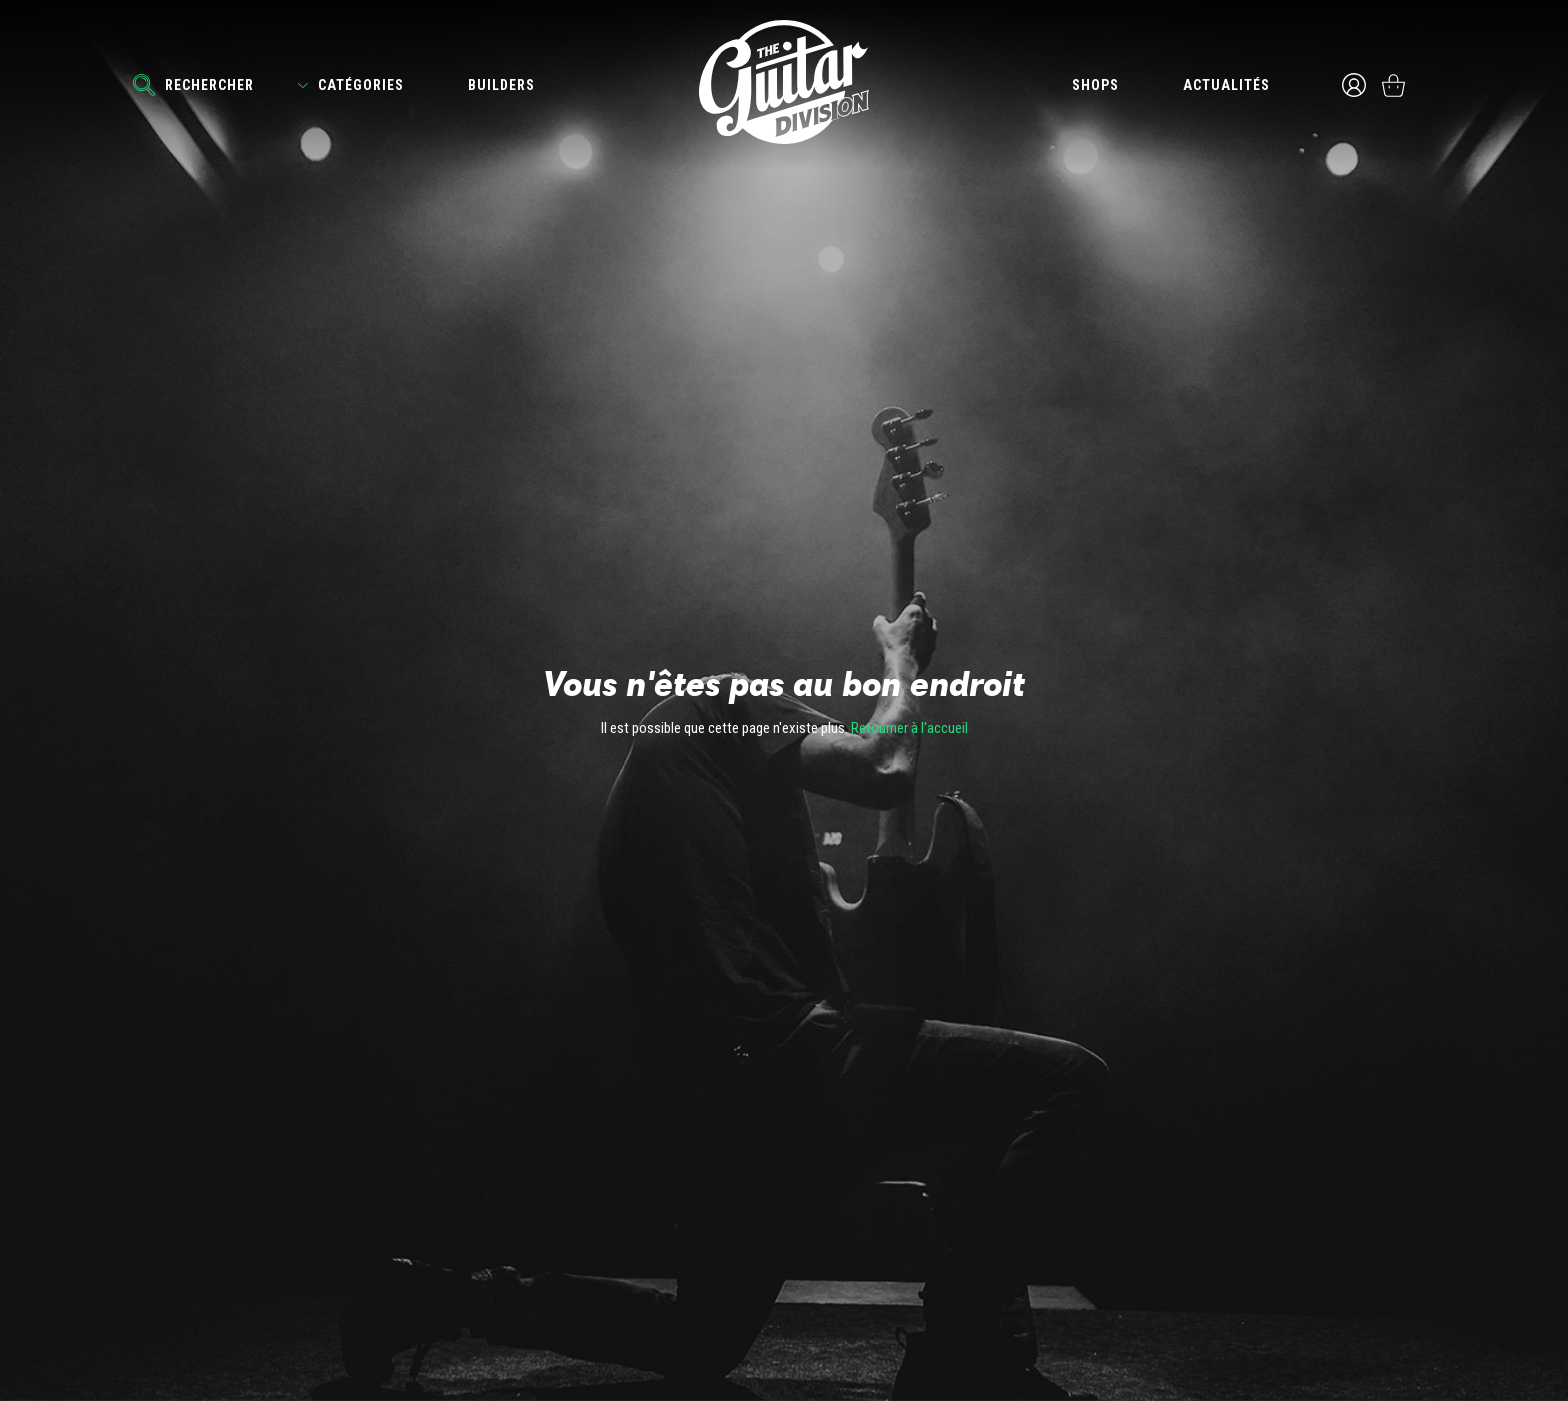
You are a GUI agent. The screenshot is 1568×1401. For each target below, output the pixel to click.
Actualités (1226, 85)
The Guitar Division (784, 82)
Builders (501, 85)
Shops (1095, 85)
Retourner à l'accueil (909, 728)
